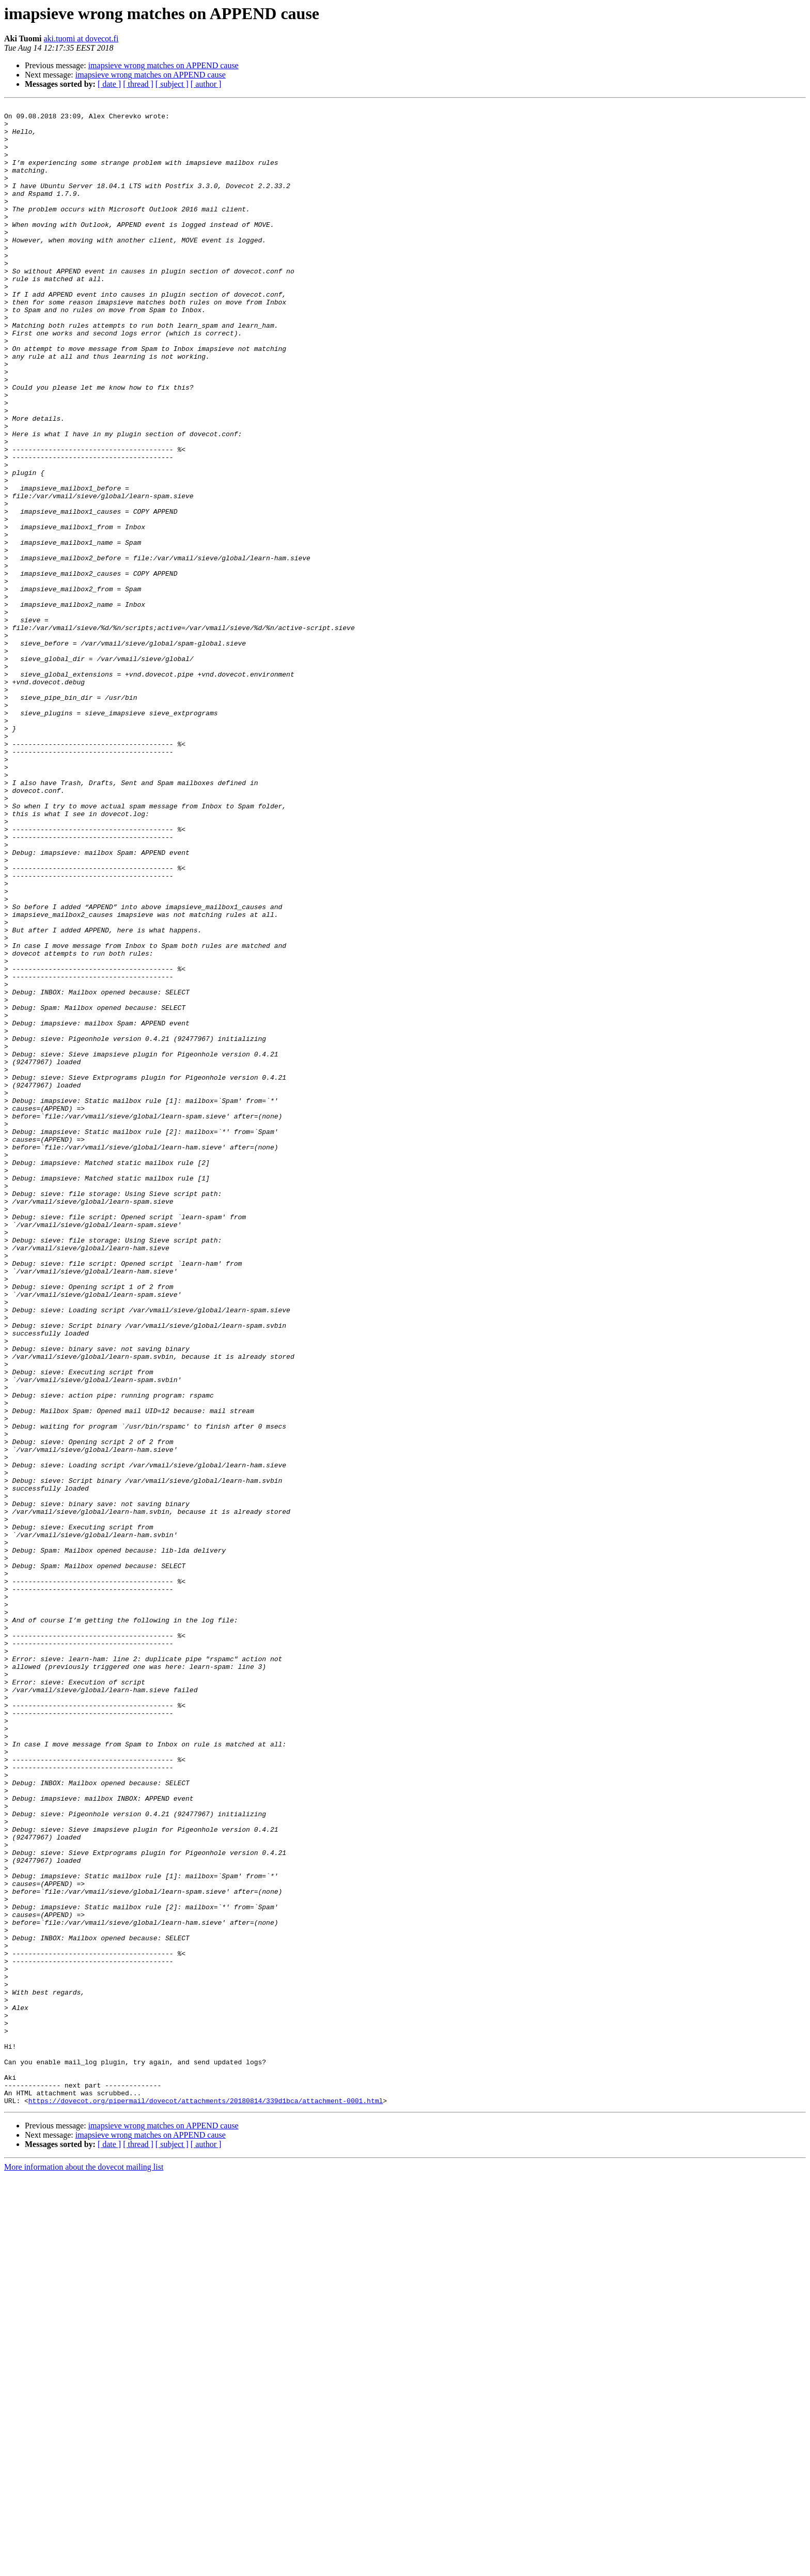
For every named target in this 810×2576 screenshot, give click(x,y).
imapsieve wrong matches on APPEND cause (163, 65)
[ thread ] (138, 84)
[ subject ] (172, 84)
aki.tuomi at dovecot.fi (80, 38)
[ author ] (206, 84)
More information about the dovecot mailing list (83, 2567)
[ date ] (109, 84)
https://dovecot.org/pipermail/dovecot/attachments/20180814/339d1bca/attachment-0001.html (205, 2500)
